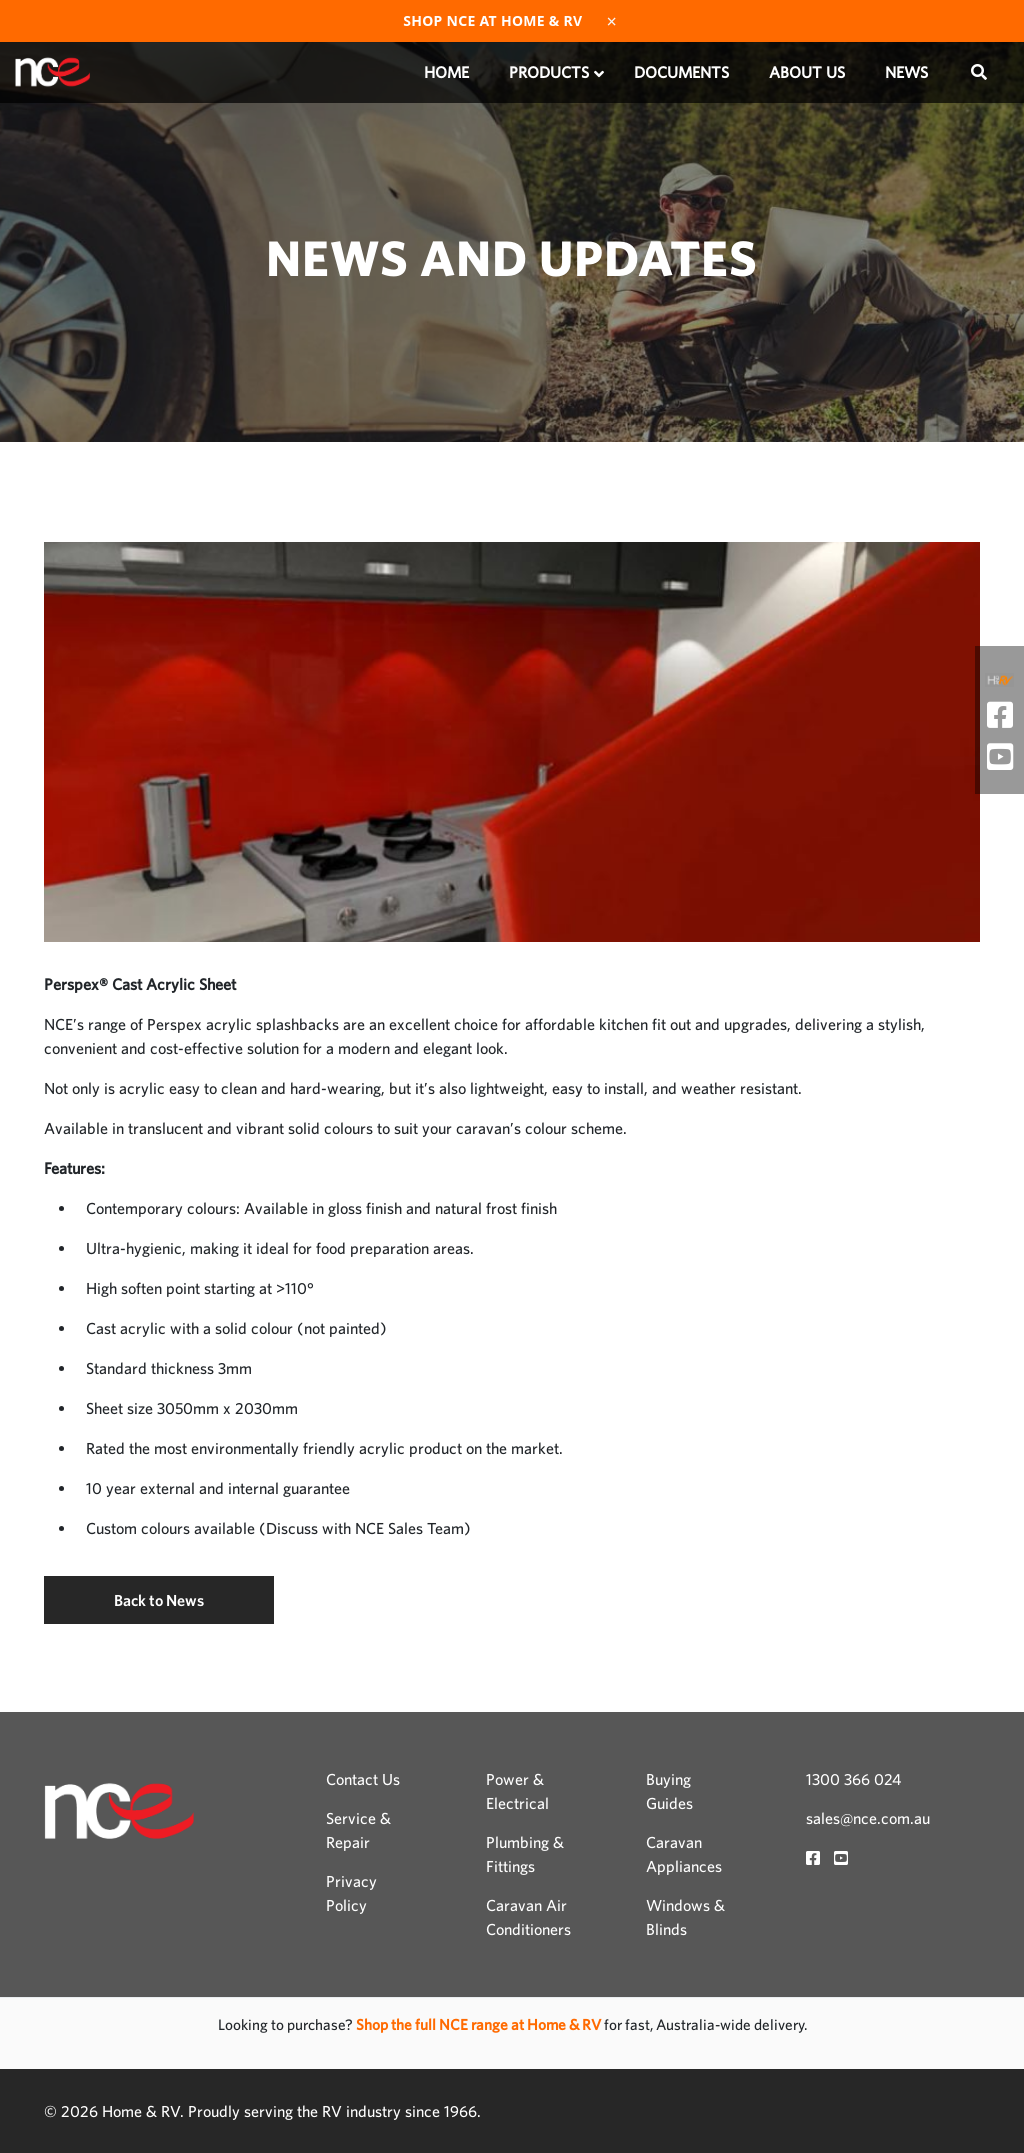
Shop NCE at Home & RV (492, 21)
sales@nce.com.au (868, 1818)
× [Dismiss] (612, 21)
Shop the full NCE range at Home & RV (480, 2024)
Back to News (159, 1600)
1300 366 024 (853, 1779)
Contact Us (363, 1779)
